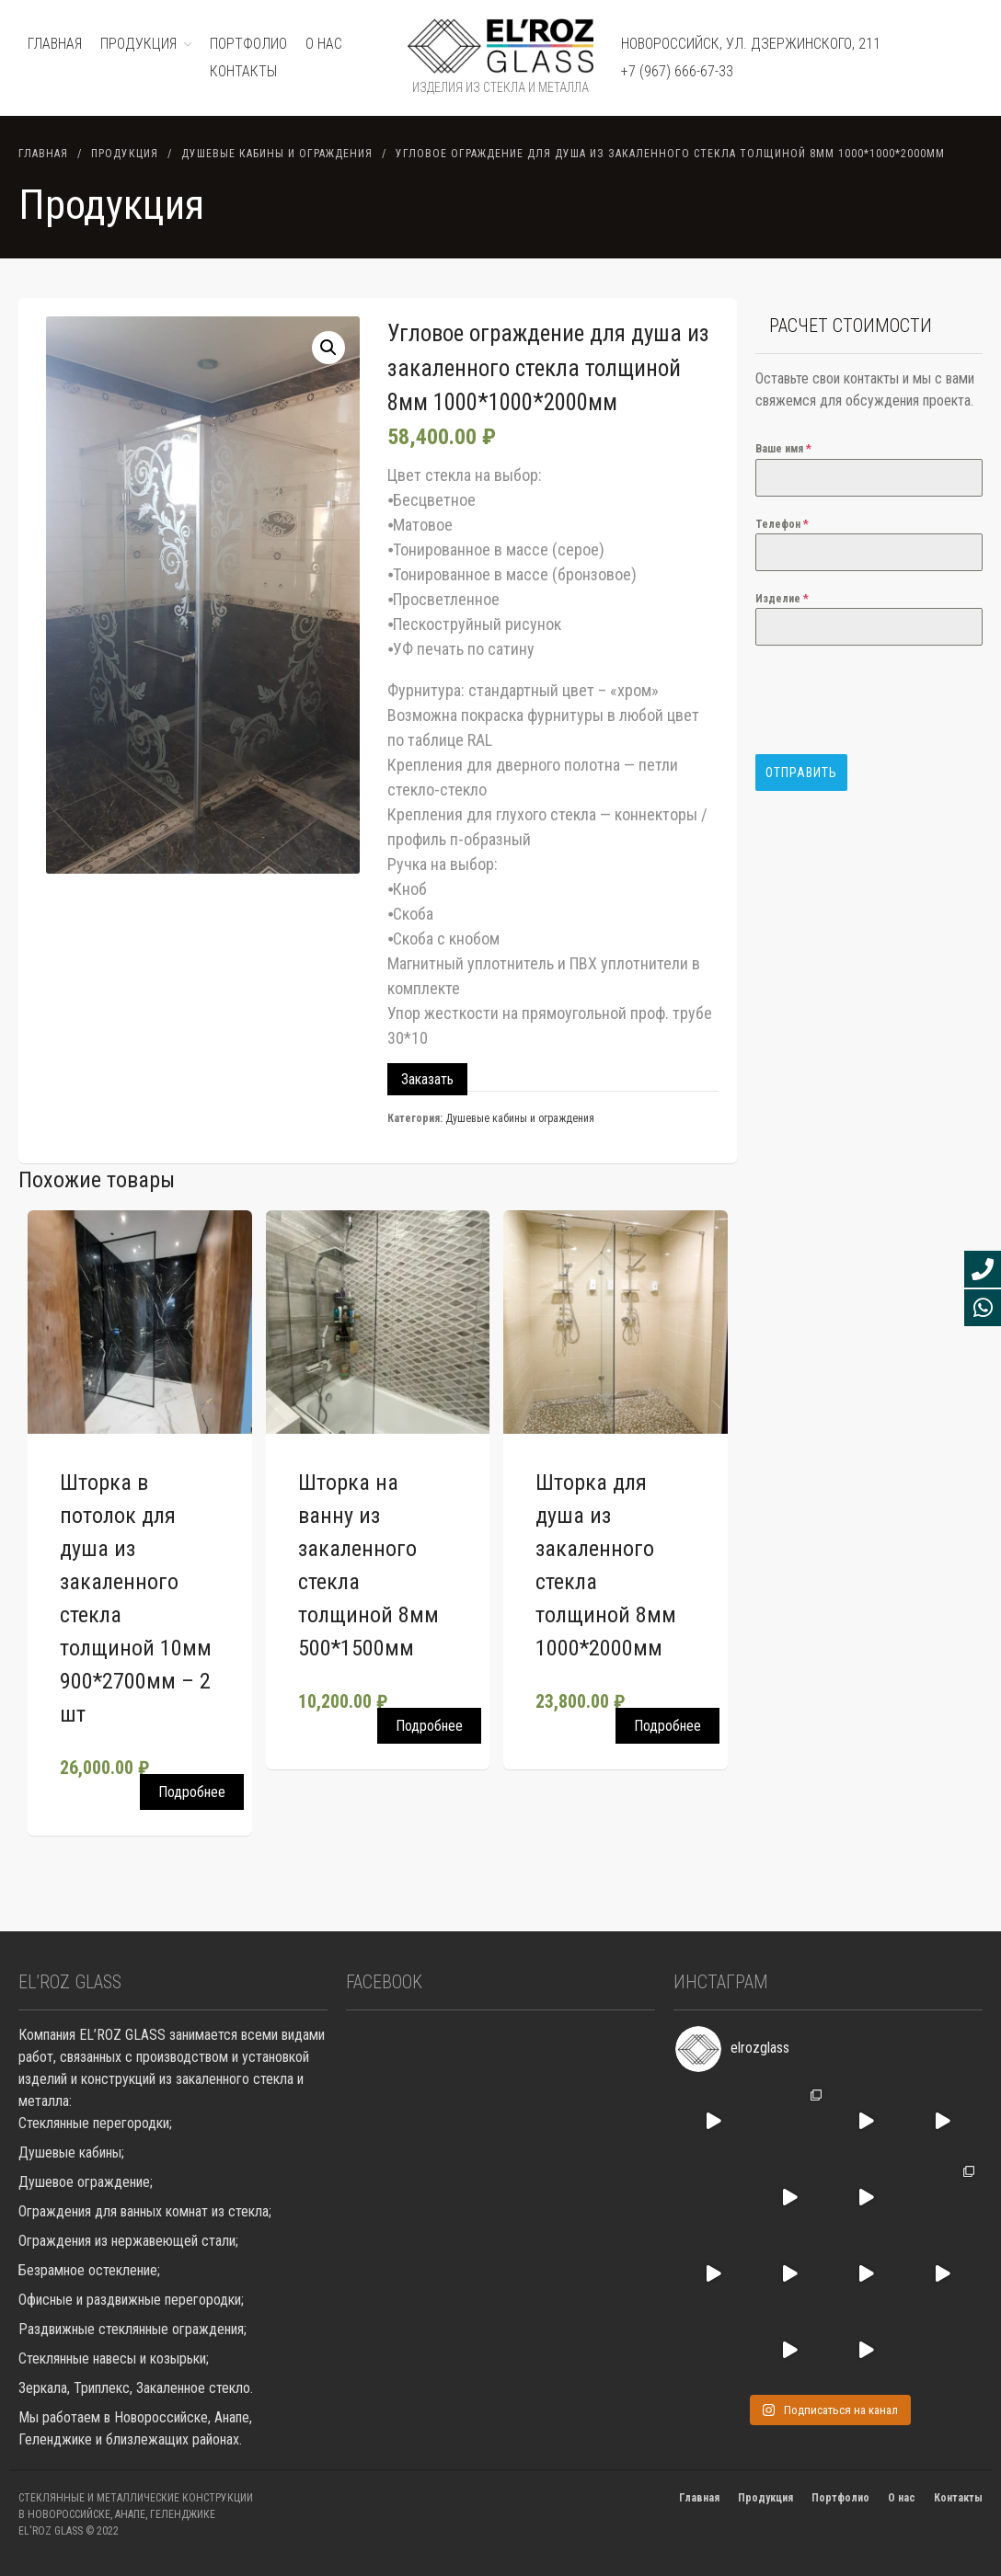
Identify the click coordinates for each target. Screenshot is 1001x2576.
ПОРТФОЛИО (248, 43)
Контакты (243, 71)
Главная (43, 153)
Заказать (427, 1079)
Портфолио (840, 2497)
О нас (323, 43)
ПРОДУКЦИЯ (138, 43)
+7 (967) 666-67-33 (677, 71)
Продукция (124, 153)
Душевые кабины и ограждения (277, 153)
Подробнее (191, 1792)
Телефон (782, 524)
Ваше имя (783, 448)
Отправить (801, 772)
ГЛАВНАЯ (55, 43)
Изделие (782, 598)
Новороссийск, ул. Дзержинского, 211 (750, 43)
